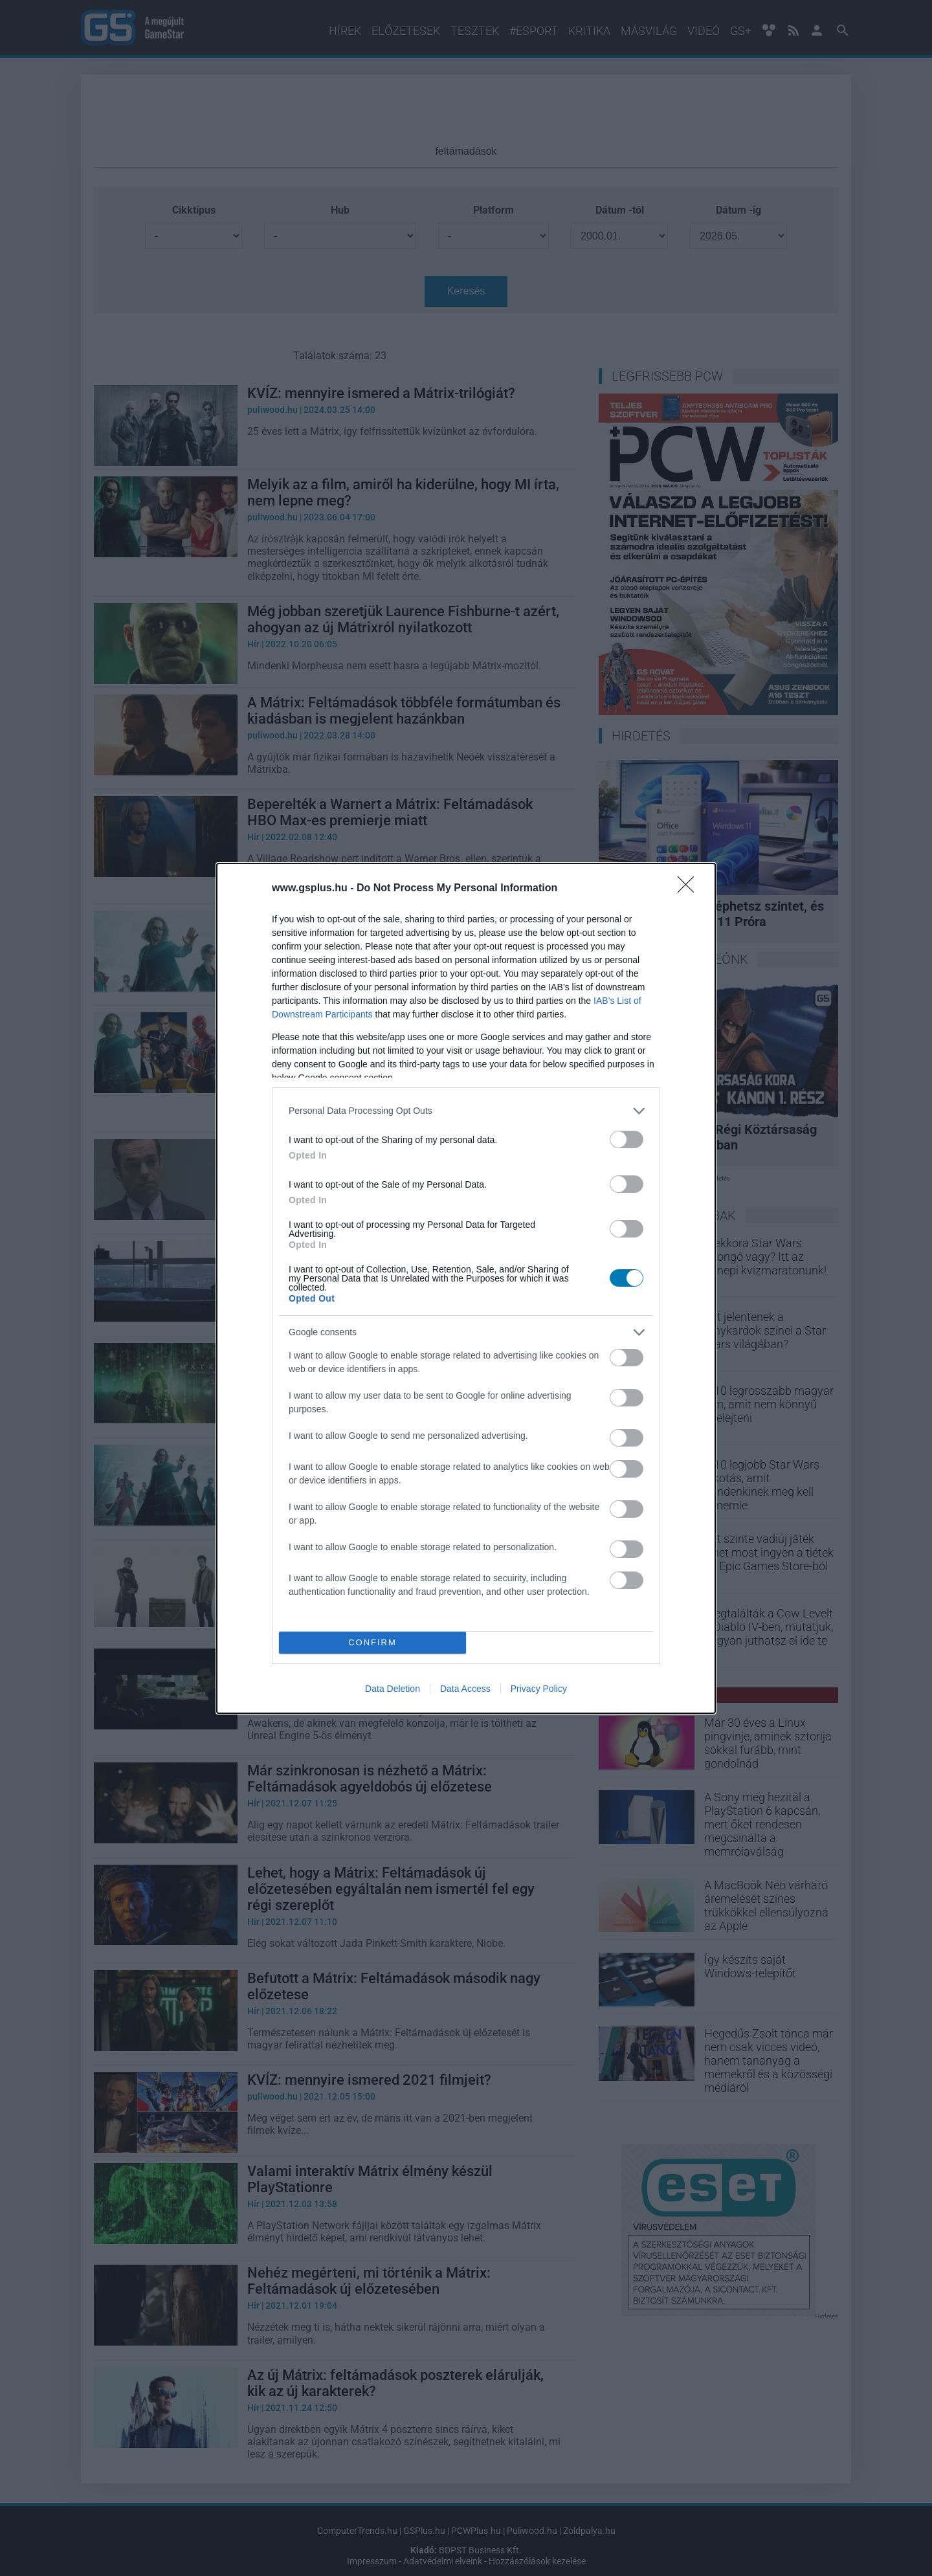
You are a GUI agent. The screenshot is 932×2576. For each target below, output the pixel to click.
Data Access (465, 1688)
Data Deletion (392, 1688)
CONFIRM (372, 1642)
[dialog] (466, 1288)
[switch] (626, 1139)
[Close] (690, 888)
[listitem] (466, 1111)
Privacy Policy (539, 1688)
